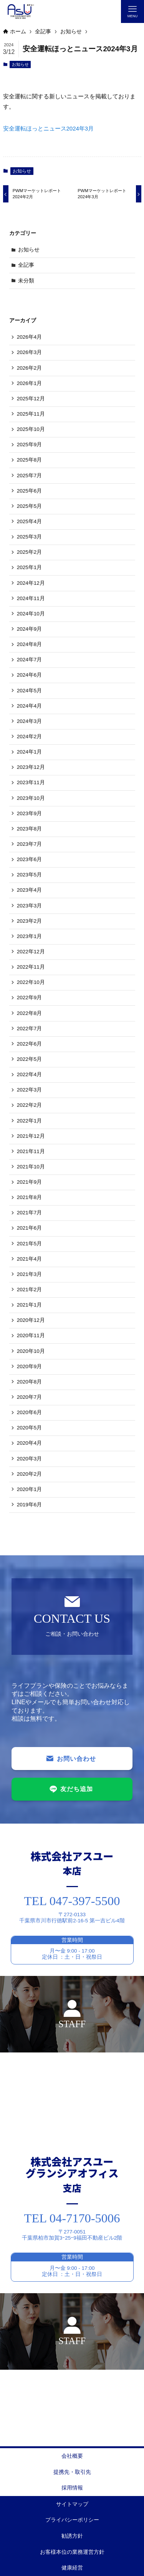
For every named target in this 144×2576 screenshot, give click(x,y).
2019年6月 (29, 1504)
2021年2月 (29, 1289)
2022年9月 (29, 997)
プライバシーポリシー (72, 2520)
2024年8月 (29, 644)
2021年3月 (29, 1274)
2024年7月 (29, 659)
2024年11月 (31, 598)
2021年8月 (29, 1197)
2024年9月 (29, 629)
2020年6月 (29, 1412)
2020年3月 (29, 1459)
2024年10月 (31, 614)
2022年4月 (29, 1074)
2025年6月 (29, 491)
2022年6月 (29, 1044)
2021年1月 (29, 1305)
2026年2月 (29, 368)
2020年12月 (31, 1320)
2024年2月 (29, 736)
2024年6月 (29, 675)
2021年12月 (31, 1136)
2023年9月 (29, 813)
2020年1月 (29, 1489)
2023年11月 (31, 782)
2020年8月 (29, 1382)
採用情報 (72, 2488)
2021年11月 (31, 1151)
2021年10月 (31, 1167)
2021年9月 (29, 1182)
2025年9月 (29, 444)
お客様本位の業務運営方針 (72, 2552)
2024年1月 (29, 752)
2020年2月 (29, 1474)
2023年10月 (31, 798)
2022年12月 (31, 951)
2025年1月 (29, 567)
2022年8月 (29, 1013)
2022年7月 (29, 1028)
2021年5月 (29, 1243)
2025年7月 (29, 475)
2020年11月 (31, 1335)
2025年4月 (29, 521)
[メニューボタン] (132, 11)
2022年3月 (29, 1090)
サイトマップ (72, 2504)
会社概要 (72, 2456)
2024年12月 (31, 583)
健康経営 (72, 2568)
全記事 (26, 265)
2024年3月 (29, 721)
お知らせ (20, 64)
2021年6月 (29, 1228)
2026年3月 (29, 352)
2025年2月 (29, 552)
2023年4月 (29, 890)
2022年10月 (31, 982)
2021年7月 (29, 1212)
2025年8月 (29, 460)
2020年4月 (29, 1443)
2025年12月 (31, 398)
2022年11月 (31, 967)
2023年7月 (29, 844)
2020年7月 (29, 1397)
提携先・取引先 (72, 2472)
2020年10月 (31, 1351)
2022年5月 (29, 1059)
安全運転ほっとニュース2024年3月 (48, 128)
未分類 (26, 281)
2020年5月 (29, 1428)
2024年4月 (29, 706)
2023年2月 (29, 921)
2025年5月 (29, 506)
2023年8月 (29, 829)
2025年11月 (31, 414)
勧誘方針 (72, 2536)
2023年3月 (29, 906)
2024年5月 (29, 690)
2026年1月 (29, 383)
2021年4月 (29, 1259)
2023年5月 (29, 875)
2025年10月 (31, 429)
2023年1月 (29, 936)
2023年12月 (31, 767)
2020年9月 (29, 1366)
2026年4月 (29, 337)
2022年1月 (29, 1121)
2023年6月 (29, 859)
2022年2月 (29, 1105)
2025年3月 (29, 537)
